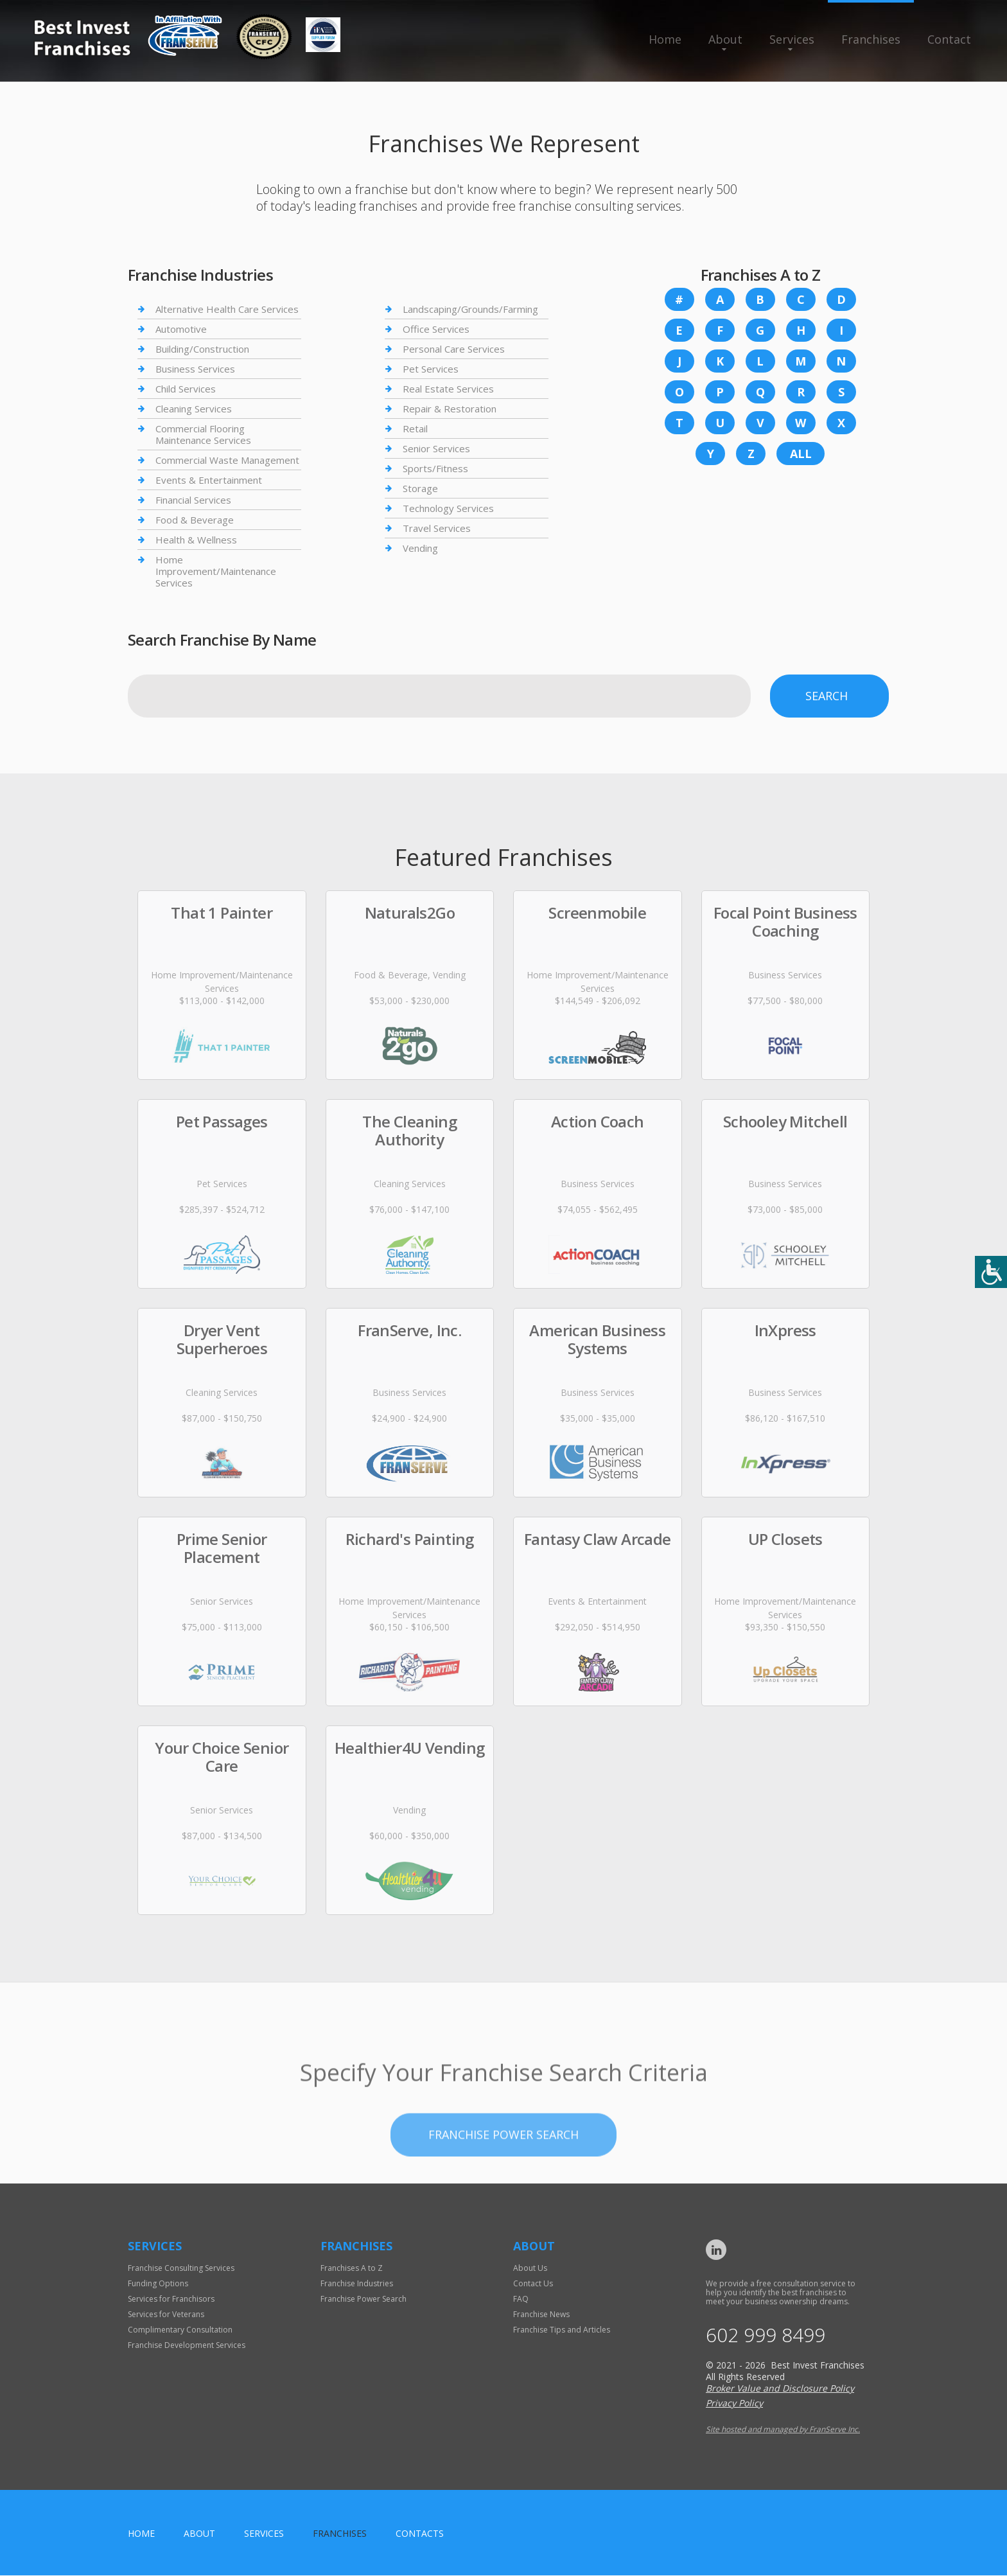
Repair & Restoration (449, 408)
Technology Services (448, 508)
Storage (420, 488)
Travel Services (437, 528)
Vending (420, 548)
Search (826, 695)
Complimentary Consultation (180, 2329)
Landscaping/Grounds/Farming (470, 309)
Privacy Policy (734, 2403)
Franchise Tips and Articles (561, 2329)
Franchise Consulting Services (181, 2268)
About (725, 39)
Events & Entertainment (208, 479)
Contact (949, 39)
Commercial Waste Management (227, 460)
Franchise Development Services (186, 2345)
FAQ (521, 2298)
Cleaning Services (193, 408)
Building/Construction (202, 348)
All (801, 453)
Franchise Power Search (363, 2298)
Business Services (195, 368)
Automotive (181, 328)
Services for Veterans (166, 2314)
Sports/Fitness (435, 468)
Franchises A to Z (351, 2268)
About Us (530, 2268)
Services (791, 39)
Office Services (436, 328)
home (141, 2534)
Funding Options (158, 2283)
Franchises (870, 39)
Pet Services (431, 368)
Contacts (420, 2534)
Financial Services (193, 499)
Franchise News (541, 2314)
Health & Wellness (196, 539)
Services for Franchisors (171, 2298)
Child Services (185, 388)
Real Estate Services (448, 388)
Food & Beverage (194, 519)
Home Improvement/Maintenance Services (215, 571)
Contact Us (533, 2283)
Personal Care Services (454, 348)
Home (665, 39)
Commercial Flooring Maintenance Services (203, 434)
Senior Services (436, 448)
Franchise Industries (356, 2283)
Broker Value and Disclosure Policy (780, 2389)
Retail (415, 428)
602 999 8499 (765, 2335)
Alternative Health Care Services (227, 309)
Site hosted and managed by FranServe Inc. (783, 2429)
